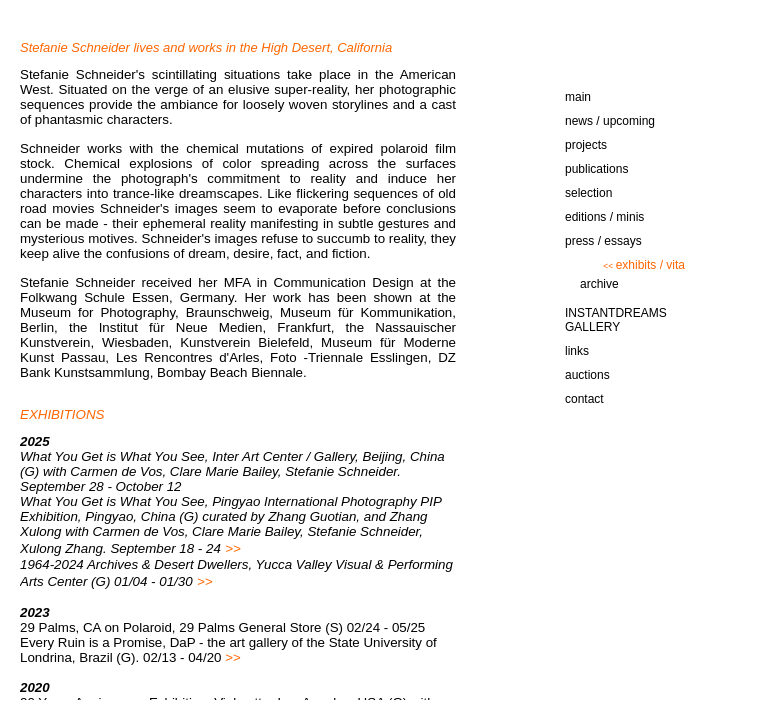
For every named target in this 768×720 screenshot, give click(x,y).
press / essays (603, 241)
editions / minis (604, 217)
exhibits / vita (644, 265)
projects (586, 145)
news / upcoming (610, 121)
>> (233, 548)
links (577, 351)
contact (584, 399)
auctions (587, 375)
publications (596, 169)
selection (588, 193)
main (578, 97)
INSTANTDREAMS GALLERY (616, 320)
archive (599, 284)
